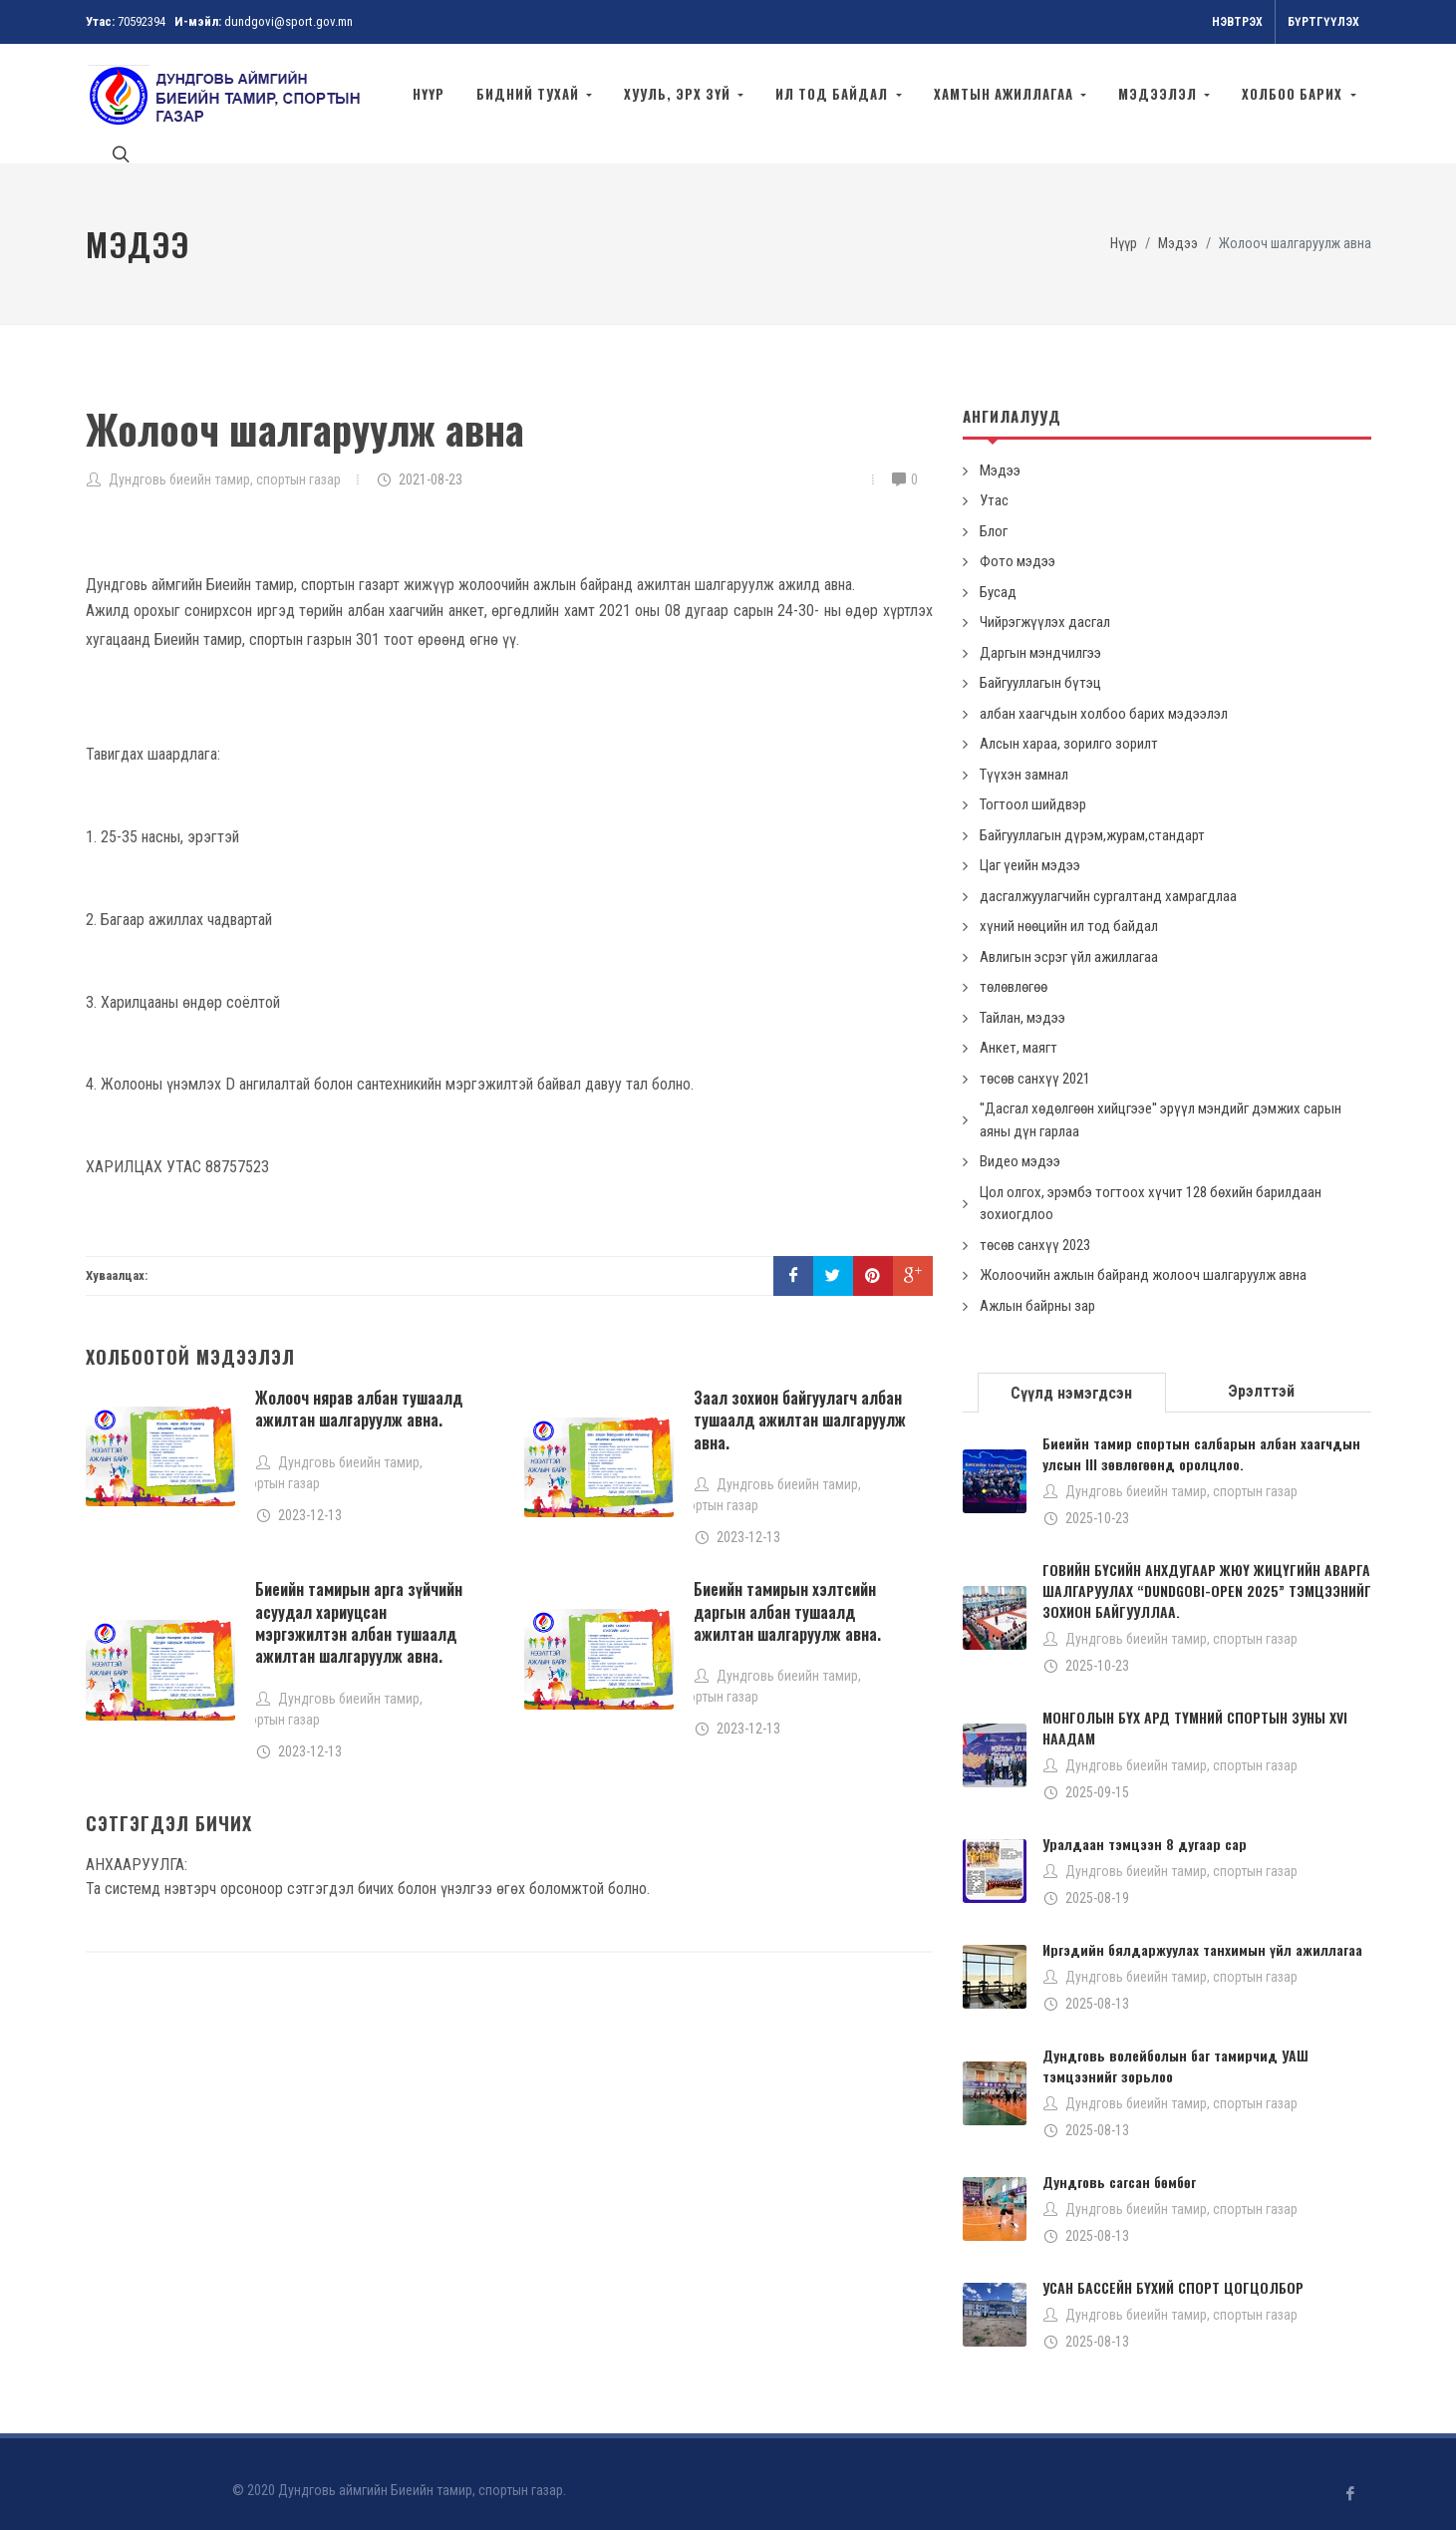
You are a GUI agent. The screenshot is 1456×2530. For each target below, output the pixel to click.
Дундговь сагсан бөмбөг (1119, 2162)
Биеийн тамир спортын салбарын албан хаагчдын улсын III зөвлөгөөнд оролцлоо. (1201, 1434)
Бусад (998, 573)
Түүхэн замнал (1024, 756)
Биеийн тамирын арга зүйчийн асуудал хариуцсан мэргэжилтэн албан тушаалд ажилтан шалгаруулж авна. (358, 1603)
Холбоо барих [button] (1294, 94)
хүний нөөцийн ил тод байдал (1069, 907)
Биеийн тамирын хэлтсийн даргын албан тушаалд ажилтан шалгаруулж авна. (787, 1592)
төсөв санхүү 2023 (1035, 1226)
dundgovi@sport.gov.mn (288, 21)
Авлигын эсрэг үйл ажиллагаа (1069, 938)
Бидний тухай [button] (529, 94)
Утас (994, 481)
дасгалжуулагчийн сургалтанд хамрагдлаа (1108, 877)
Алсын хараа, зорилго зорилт (1069, 725)
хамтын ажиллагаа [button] (1005, 94)
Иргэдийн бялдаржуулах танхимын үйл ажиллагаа (1202, 1930)
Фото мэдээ (1017, 542)
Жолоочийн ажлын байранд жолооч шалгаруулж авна (1143, 1256)
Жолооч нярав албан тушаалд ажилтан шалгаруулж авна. (358, 1390)
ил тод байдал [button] (833, 94)
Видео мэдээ (1020, 1142)
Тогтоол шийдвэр (1033, 785)
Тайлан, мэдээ (1022, 999)
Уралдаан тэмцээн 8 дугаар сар (1144, 1824)
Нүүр (428, 94)
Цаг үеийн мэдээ (1030, 846)
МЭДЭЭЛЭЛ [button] (1159, 94)
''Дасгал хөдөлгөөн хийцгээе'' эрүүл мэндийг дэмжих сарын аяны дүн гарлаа (1160, 1101)
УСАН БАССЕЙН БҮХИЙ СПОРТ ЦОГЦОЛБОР (1173, 2268)
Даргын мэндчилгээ (1040, 634)
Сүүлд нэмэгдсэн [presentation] (1071, 1374)
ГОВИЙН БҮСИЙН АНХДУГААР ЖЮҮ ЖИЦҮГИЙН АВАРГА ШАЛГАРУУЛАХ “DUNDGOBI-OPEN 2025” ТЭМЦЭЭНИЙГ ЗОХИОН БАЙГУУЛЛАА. (1206, 1571)
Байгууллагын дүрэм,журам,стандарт (1092, 816)
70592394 (141, 21)
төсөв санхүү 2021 (1035, 1060)
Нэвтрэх (1237, 22)
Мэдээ (1178, 224)
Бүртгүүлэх (1323, 22)
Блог (994, 512)
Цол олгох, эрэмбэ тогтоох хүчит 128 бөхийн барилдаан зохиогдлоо (1150, 1184)
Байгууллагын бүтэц (1040, 664)
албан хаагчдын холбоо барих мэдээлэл (1104, 695)
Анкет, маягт (1018, 1029)
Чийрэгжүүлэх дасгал (1045, 603)
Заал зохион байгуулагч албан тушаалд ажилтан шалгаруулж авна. (800, 1401)
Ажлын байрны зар (1037, 1287)
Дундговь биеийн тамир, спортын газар (225, 461)
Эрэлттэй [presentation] (1261, 1372)
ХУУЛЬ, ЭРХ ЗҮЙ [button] (679, 94)
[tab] (1072, 1372)
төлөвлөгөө (1013, 968)
